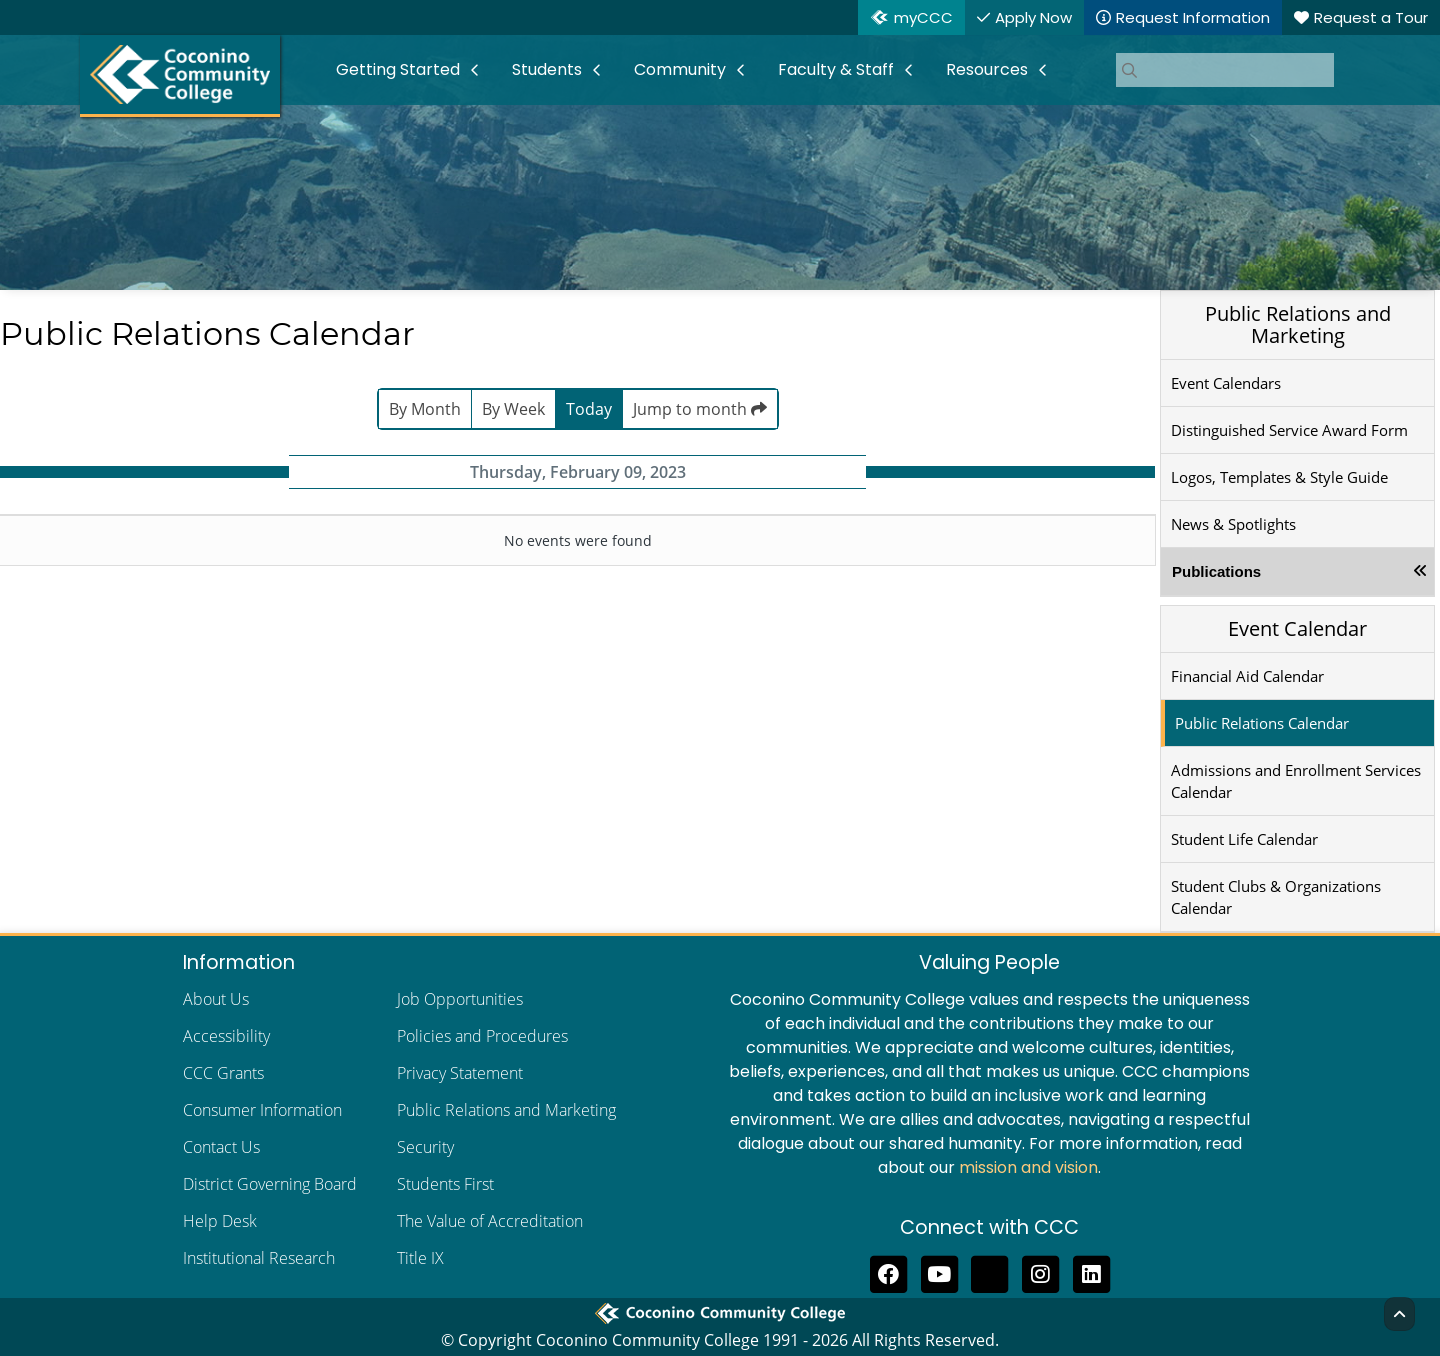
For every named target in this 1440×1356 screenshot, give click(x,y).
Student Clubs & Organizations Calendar (1276, 897)
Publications (1216, 571)
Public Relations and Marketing (1298, 324)
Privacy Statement (460, 1073)
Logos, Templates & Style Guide (1279, 477)
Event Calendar (1297, 628)
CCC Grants (223, 1073)
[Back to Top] (1399, 1314)
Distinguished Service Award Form (1289, 430)
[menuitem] (408, 70)
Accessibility (226, 1036)
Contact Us (221, 1147)
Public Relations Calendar (1262, 723)
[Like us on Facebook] (888, 1272)
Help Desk (220, 1221)
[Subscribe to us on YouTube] (939, 1272)
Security (425, 1147)
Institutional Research (259, 1258)
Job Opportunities (460, 999)
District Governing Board (270, 1184)
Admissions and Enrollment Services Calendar (1296, 781)
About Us (216, 999)
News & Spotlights (1233, 524)
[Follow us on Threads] (990, 1272)
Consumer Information (262, 1110)
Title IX (420, 1258)
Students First (445, 1184)
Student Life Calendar (1244, 839)
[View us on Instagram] (1040, 1272)
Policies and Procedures (482, 1036)
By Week (513, 409)
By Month (425, 409)
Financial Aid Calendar (1247, 676)
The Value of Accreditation (490, 1221)
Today (589, 409)
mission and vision (1028, 1167)
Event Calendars (1226, 383)
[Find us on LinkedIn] (1091, 1272)
